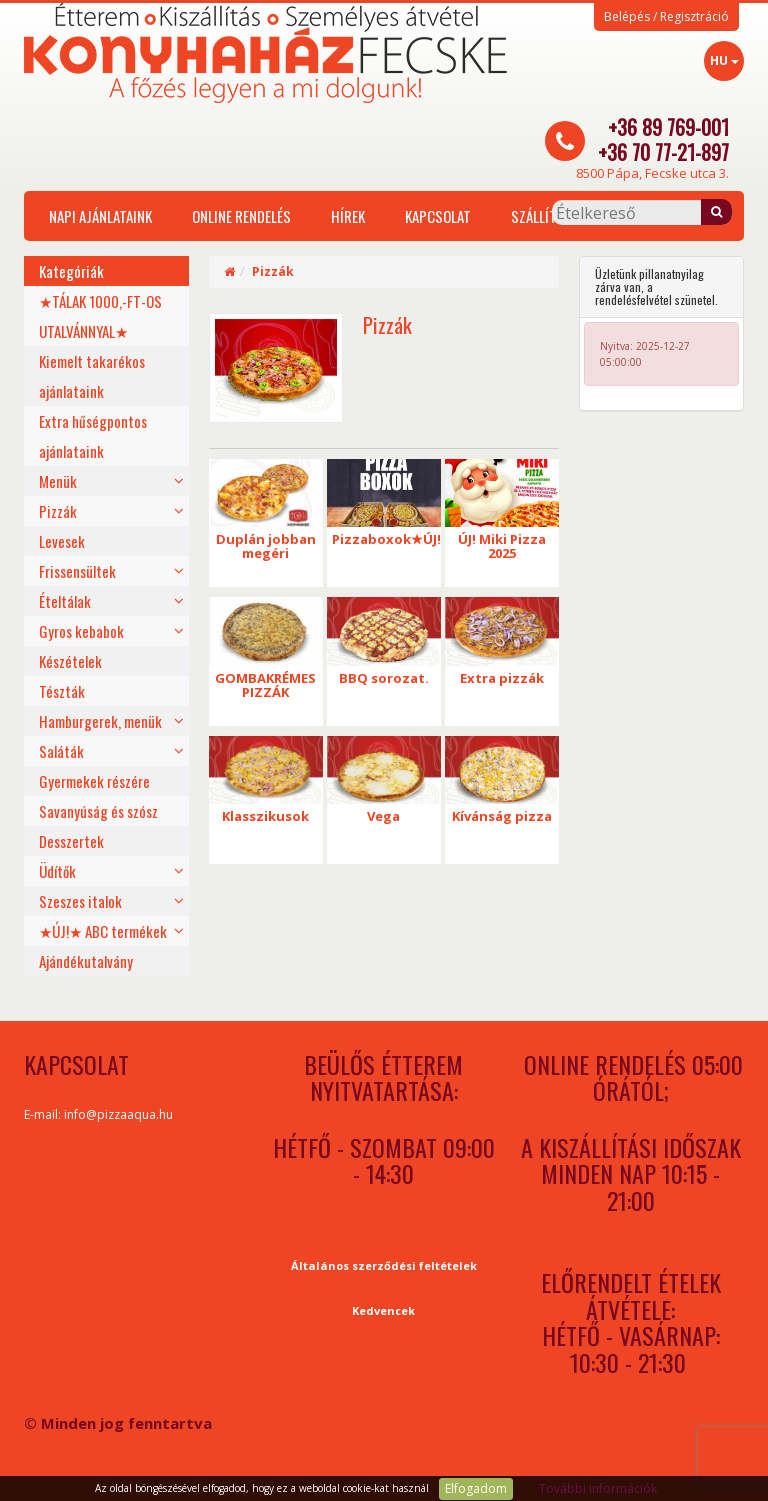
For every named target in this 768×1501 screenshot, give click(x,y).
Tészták (62, 691)
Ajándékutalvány (86, 961)
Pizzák (58, 511)
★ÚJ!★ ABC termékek (103, 931)
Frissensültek (77, 571)
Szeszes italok (80, 901)
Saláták (61, 751)
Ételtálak (65, 601)
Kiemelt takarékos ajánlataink (92, 376)
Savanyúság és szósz (98, 811)
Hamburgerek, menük (100, 721)
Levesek (62, 541)
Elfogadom (476, 1488)
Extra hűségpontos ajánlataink (93, 436)
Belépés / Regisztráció (666, 17)
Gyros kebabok (81, 631)
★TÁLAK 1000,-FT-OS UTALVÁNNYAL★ (100, 316)
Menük (58, 481)
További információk (598, 1488)
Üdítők (57, 871)
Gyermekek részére (94, 781)
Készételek (70, 661)
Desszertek (71, 841)
